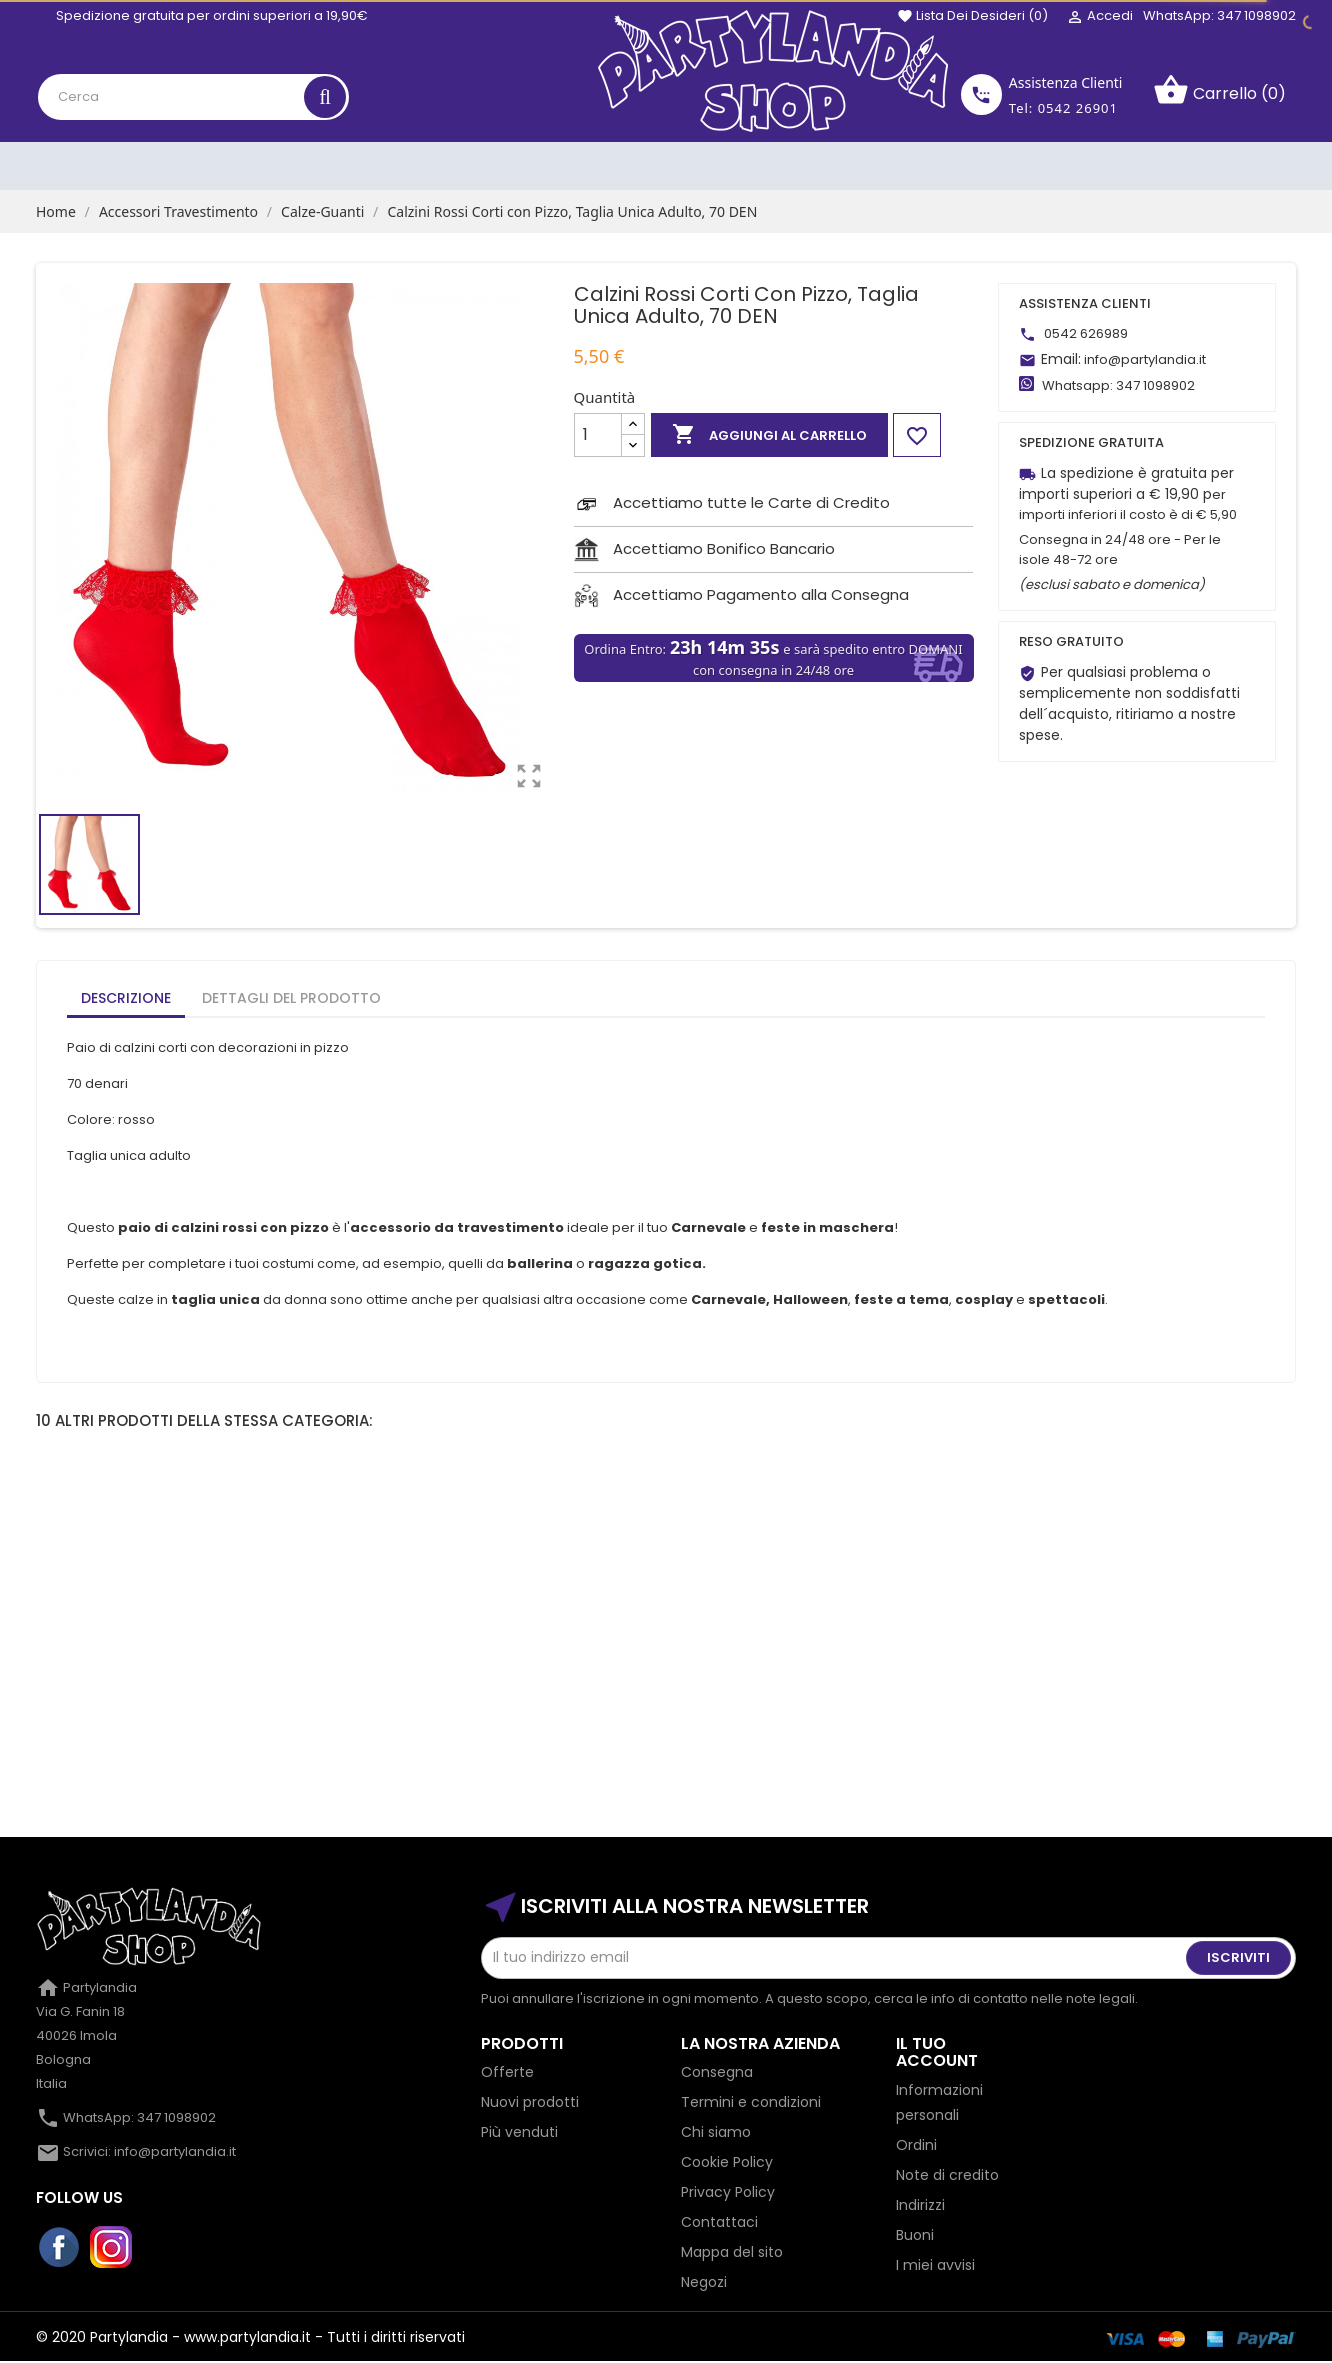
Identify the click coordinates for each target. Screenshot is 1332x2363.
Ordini (916, 2145)
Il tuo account (937, 2052)
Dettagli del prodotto (291, 998)
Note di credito (947, 2175)
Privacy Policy (728, 2192)
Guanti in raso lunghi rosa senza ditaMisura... (1176, 1717)
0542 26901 (1078, 108)
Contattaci (719, 2222)
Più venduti (519, 2132)
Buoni (915, 2235)
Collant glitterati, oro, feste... (666, 1707)
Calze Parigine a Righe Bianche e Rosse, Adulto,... (921, 1717)
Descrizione (126, 998)
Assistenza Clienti (1066, 82)
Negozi (704, 2282)
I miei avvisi (935, 2265)
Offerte (507, 2072)
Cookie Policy (727, 2162)
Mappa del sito (732, 2252)
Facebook (60, 2248)
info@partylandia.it (1145, 359)
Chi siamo (716, 2132)
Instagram (112, 2248)
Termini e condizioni (751, 2102)
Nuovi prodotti (530, 2102)
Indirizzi (920, 2205)
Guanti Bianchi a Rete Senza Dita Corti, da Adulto (411, 1717)
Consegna (717, 2072)
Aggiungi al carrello (769, 435)
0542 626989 (1086, 333)
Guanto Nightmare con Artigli (156, 1707)
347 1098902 (1155, 385)
